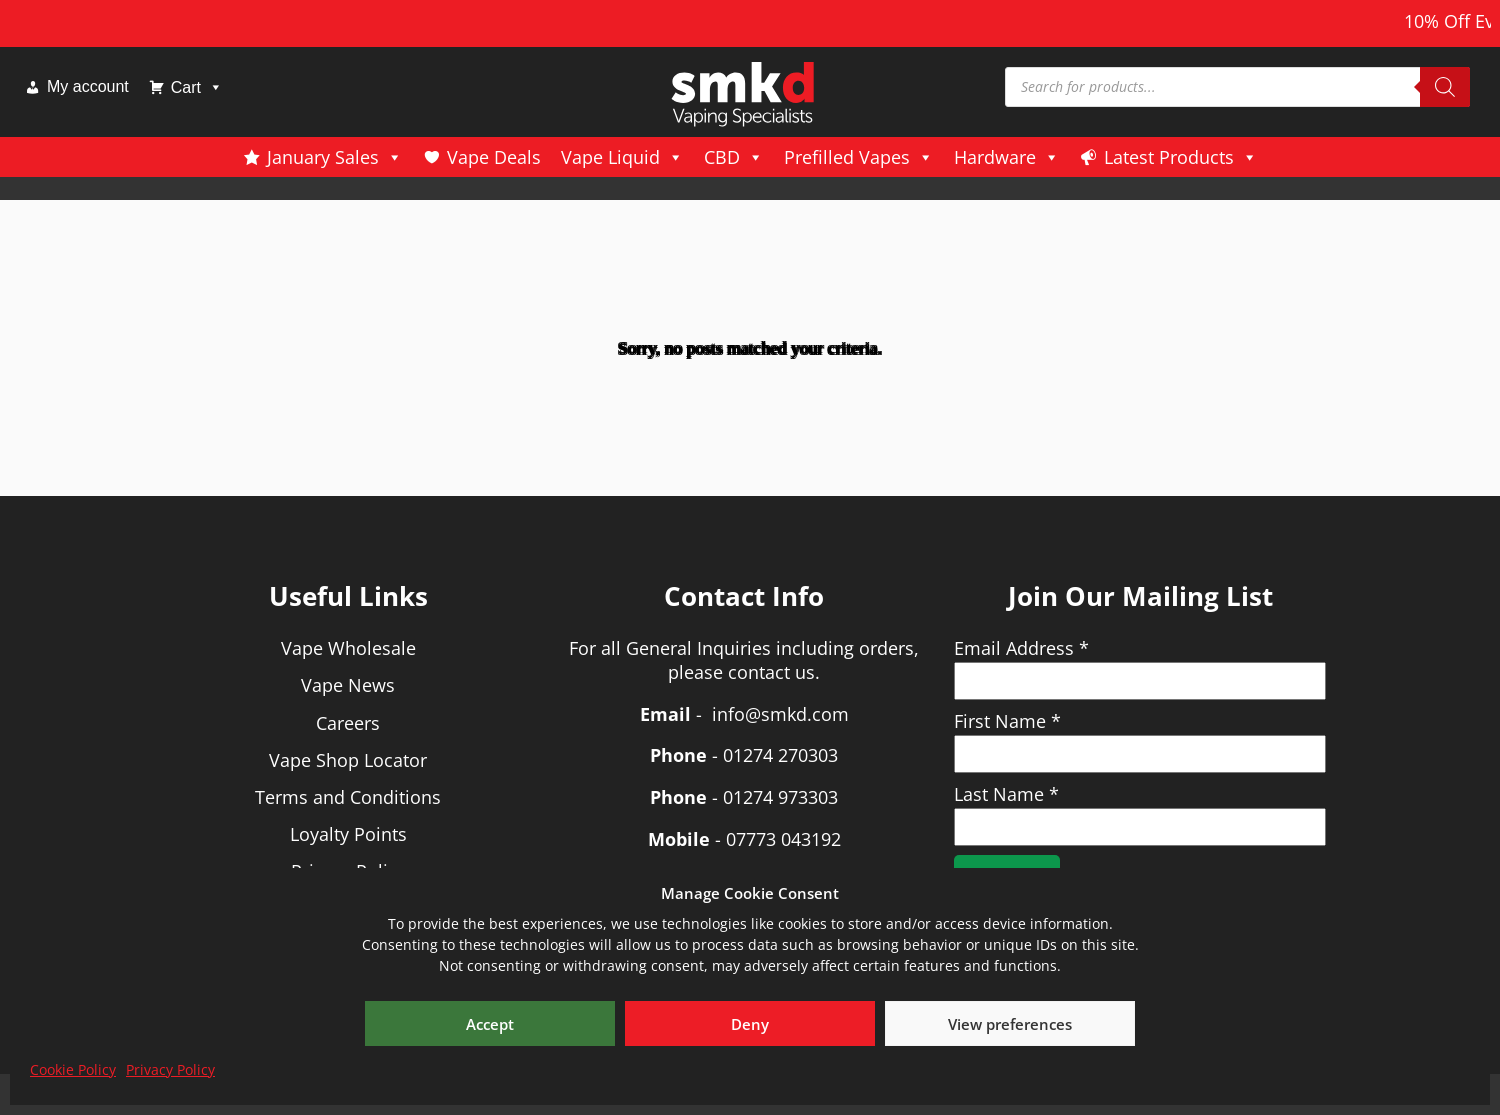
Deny (750, 1024)
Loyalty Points (348, 834)
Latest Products (1181, 157)
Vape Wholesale (348, 648)
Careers (348, 723)
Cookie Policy (73, 1069)
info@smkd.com (780, 714)
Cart (197, 87)
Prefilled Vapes (859, 157)
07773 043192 (783, 839)
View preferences (1010, 1024)
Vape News (348, 685)
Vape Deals (494, 157)
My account (88, 86)
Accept (490, 1024)
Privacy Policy (170, 1069)
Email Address (1021, 648)
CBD (734, 157)
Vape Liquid (622, 157)
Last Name (1006, 794)
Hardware (1007, 157)
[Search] (1445, 87)
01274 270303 (780, 755)
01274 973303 (780, 797)
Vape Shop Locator (348, 760)
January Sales (335, 157)
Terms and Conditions (348, 797)
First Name (1007, 721)
